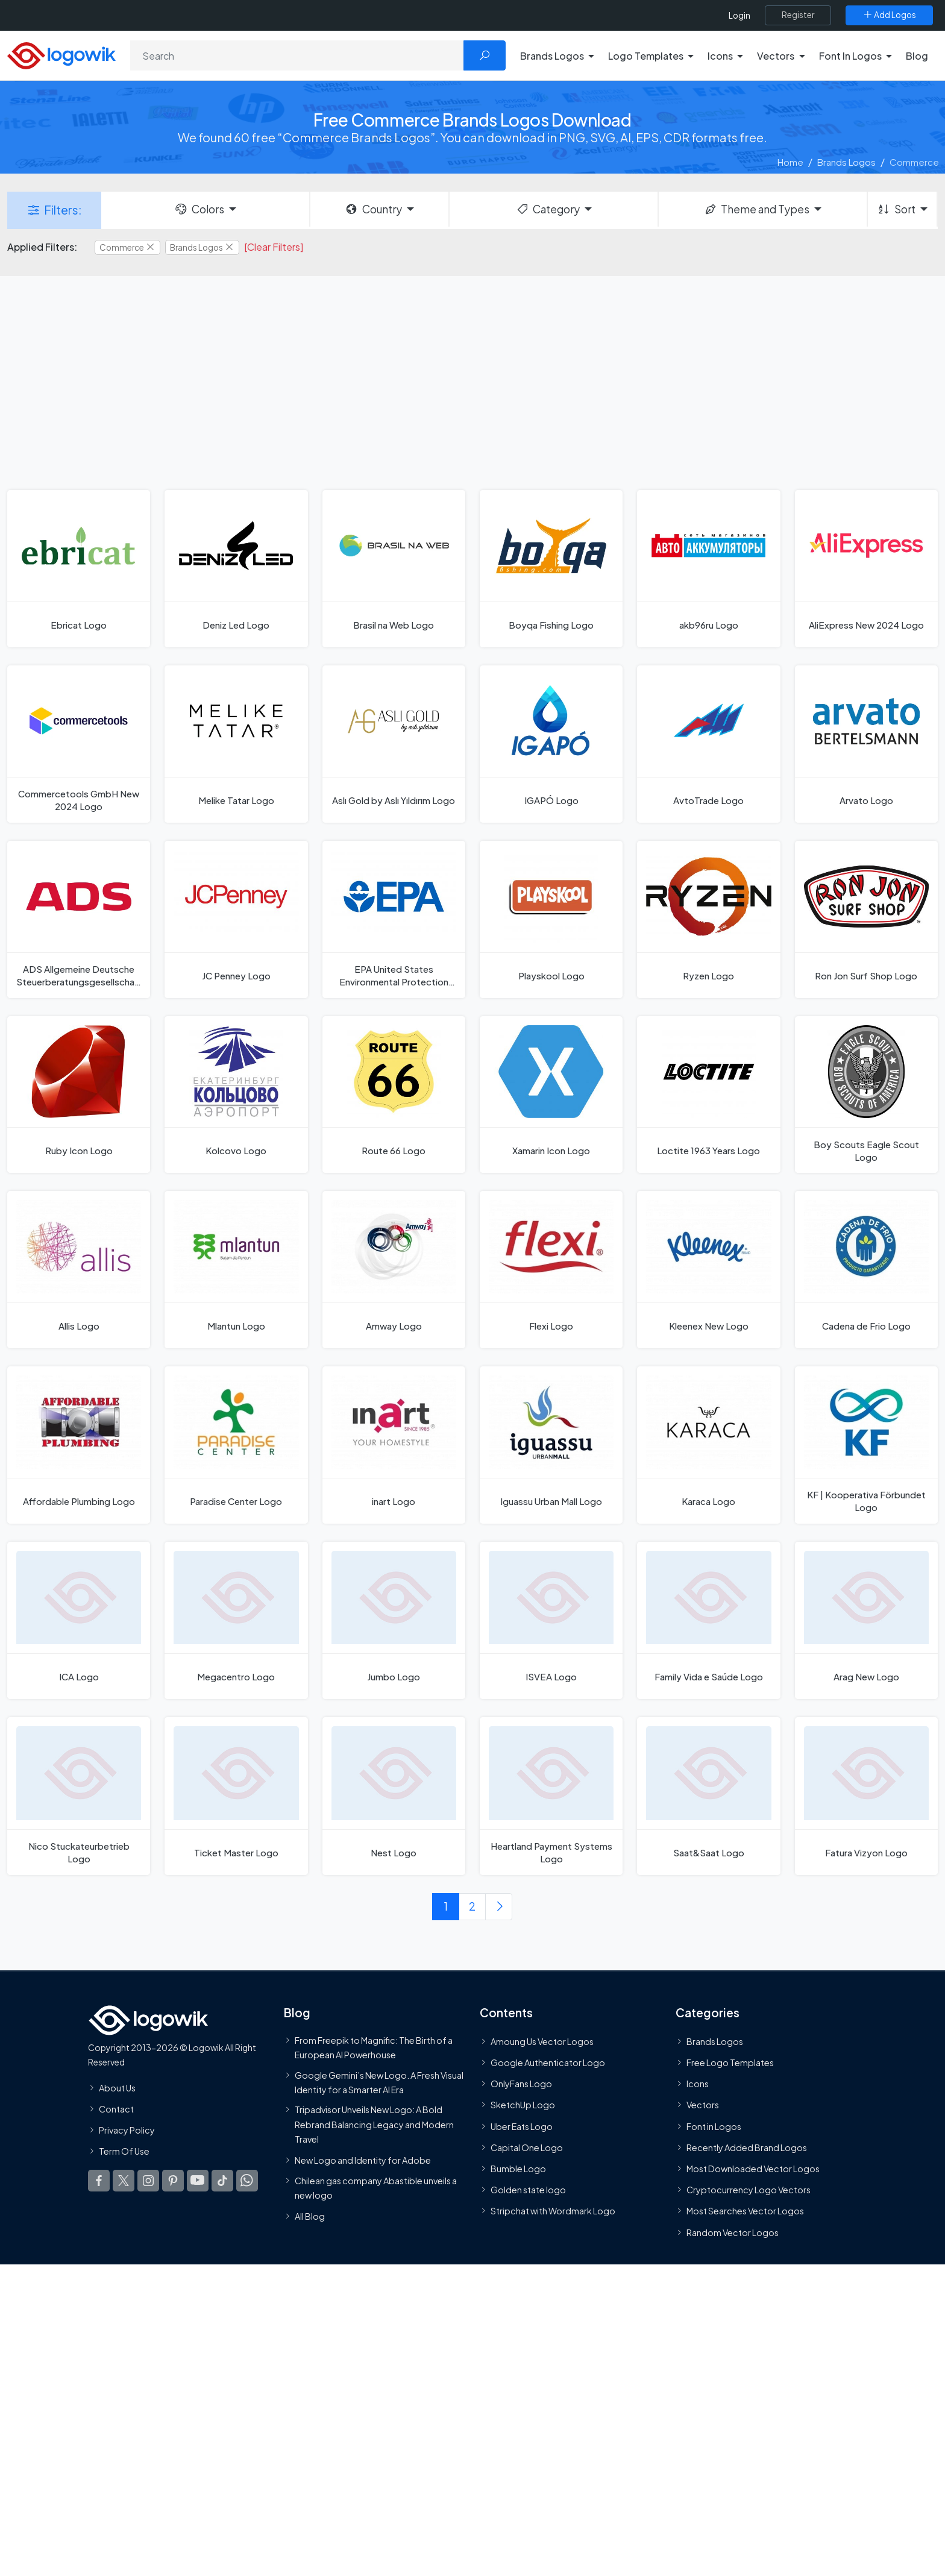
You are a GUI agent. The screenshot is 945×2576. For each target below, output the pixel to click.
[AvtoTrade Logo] (708, 744)
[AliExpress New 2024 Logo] (866, 568)
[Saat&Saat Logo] (708, 1795)
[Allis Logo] (78, 1269)
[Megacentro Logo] (236, 1620)
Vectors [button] (775, 55)
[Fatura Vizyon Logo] (866, 1795)
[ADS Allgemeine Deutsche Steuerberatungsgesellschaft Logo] (78, 919)
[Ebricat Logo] (78, 568)
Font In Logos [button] (850, 55)
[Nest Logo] (393, 1795)
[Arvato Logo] (866, 744)
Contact (116, 2108)
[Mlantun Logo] (236, 1269)
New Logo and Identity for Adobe (363, 2160)
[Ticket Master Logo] (236, 1795)
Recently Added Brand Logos (746, 2146)
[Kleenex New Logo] (708, 1269)
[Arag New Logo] (866, 1620)
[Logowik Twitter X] (123, 2180)
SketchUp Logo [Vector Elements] (523, 2104)
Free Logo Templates (730, 2062)
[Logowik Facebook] (99, 2180)
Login (739, 15)
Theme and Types (756, 209)
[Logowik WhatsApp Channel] (247, 2180)
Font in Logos (713, 2125)
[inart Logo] (393, 1445)
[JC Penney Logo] (236, 919)
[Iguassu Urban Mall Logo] (551, 1445)
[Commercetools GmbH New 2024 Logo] (78, 744)
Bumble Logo (518, 2168)
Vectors (702, 2104)
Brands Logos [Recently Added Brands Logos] (714, 2041)
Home (790, 162)
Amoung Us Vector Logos (542, 2041)
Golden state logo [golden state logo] (528, 2189)
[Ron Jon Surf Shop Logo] (866, 919)
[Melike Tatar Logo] (236, 744)
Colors (199, 209)
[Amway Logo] (393, 1269)
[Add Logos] (889, 15)
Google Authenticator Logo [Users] (548, 2062)
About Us (117, 2087)
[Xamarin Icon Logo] (551, 1094)
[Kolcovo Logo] (236, 1094)
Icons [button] (720, 55)
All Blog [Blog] (310, 2216)
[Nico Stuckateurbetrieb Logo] (78, 1795)
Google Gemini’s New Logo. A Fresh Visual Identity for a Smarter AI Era (379, 2081)
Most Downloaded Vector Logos (753, 2168)
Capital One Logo (527, 2146)
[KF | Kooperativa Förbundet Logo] (866, 1445)
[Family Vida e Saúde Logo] (708, 1620)
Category (548, 209)
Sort (896, 209)
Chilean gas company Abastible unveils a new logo (376, 2187)
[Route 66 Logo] (393, 1094)
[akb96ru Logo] (708, 568)
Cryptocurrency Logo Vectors (748, 2189)
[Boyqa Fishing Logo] (551, 568)
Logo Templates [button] (645, 55)
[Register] (798, 15)
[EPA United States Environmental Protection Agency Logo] (393, 919)
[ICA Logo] (78, 1620)
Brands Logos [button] (552, 55)
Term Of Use (124, 2151)
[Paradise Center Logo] (236, 1445)
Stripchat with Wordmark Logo (553, 2210)
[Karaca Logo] (708, 1445)
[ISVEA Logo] (551, 1620)
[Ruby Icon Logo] (78, 1094)
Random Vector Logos (732, 2231)
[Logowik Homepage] (61, 54)
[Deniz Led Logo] (236, 568)
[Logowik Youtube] (198, 2180)
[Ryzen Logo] (708, 919)
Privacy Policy (127, 2130)
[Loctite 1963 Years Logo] (708, 1094)
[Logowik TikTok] (222, 2180)
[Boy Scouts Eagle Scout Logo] (866, 1094)
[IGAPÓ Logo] (551, 744)
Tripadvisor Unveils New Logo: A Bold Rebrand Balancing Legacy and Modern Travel (374, 2124)
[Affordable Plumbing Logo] (78, 1445)
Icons (697, 2083)
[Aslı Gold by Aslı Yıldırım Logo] (393, 744)
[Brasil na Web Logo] (393, 568)
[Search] (297, 55)
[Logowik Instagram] (148, 2180)
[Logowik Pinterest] (173, 2180)
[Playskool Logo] (551, 919)
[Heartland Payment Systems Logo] (551, 1795)
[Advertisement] (472, 381)
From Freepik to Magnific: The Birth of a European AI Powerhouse (374, 2047)
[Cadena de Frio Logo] (866, 1269)
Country (373, 209)
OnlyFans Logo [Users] (521, 2083)
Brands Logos (846, 162)
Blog (917, 55)
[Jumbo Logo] (393, 1620)
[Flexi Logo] (551, 1269)
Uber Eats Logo (522, 2125)
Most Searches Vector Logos (745, 2210)
